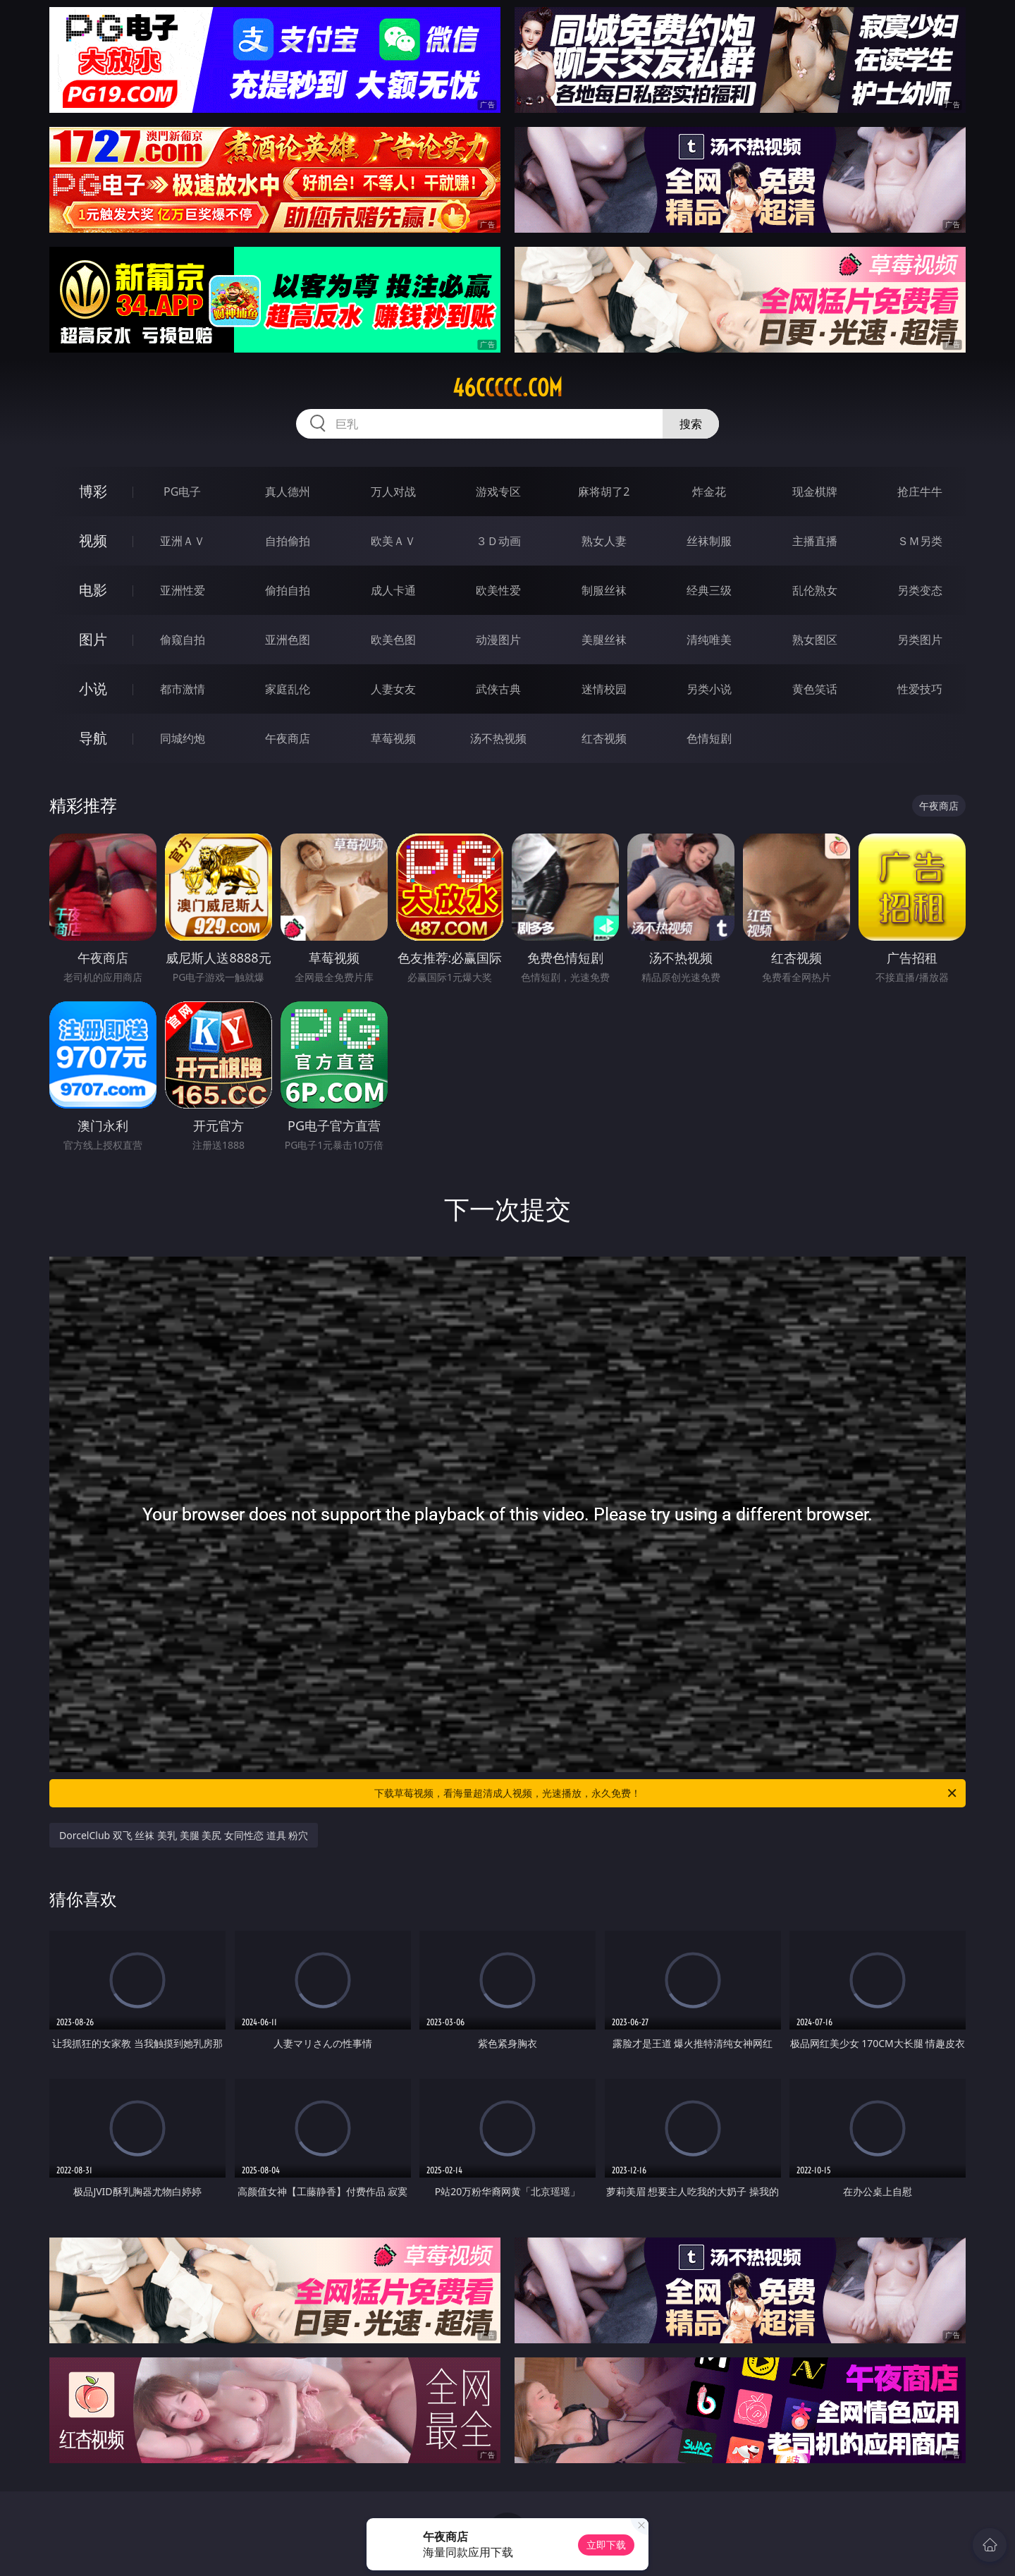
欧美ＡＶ (393, 541)
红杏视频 (604, 738)
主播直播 (814, 541)
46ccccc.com (507, 388)
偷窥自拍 (182, 639)
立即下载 (606, 2544)
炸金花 (709, 491)
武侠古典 (498, 689)
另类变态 (919, 590)
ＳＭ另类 (919, 541)
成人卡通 (393, 590)
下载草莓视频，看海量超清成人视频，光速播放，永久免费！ (666, 1793)
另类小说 (709, 689)
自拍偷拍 (287, 541)
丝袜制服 (709, 541)
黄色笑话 (814, 689)
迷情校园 (604, 689)
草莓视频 (393, 738)
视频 (93, 540)
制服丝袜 (604, 590)
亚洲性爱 (182, 590)
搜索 (690, 424)
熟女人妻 (604, 541)
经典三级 (709, 590)
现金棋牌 (814, 491)
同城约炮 (182, 738)
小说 (93, 688)
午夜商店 (287, 738)
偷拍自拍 (287, 590)
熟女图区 (814, 639)
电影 (93, 589)
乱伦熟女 (814, 590)
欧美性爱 (498, 590)
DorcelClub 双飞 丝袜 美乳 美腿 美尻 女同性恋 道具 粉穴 (183, 1835)
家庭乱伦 (287, 689)
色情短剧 (709, 738)
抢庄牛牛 (919, 491)
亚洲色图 (287, 639)
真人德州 (287, 491)
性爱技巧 (919, 689)
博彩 (93, 491)
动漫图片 (498, 639)
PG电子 (182, 491)
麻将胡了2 (603, 491)
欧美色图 (393, 639)
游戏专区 (498, 491)
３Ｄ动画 (498, 541)
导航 (93, 737)
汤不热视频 (498, 738)
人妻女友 (393, 689)
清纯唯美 (709, 639)
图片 (93, 639)
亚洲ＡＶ (182, 541)
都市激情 (182, 689)
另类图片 (919, 639)
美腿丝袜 (604, 639)
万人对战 (393, 491)
